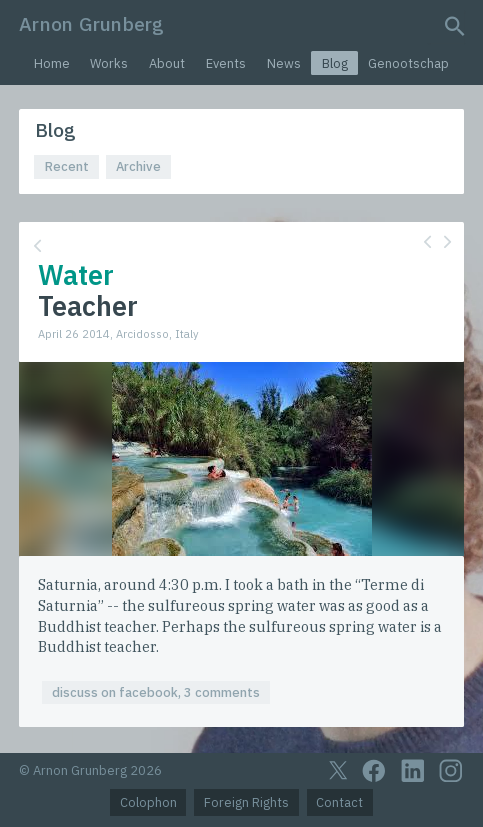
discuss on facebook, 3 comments (156, 692)
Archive (138, 166)
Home (52, 63)
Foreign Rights (246, 802)
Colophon (148, 802)
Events (226, 63)
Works (109, 63)
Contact (339, 802)
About (167, 63)
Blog (335, 63)
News (284, 63)
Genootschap (408, 63)
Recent (67, 166)
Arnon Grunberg (91, 23)
